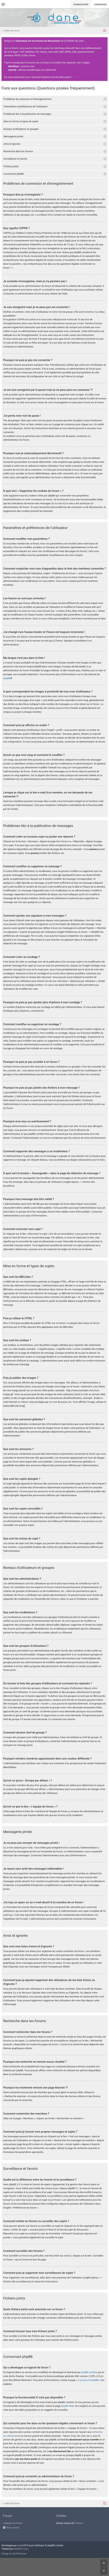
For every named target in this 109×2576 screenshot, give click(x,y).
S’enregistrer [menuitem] (81, 4)
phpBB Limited (89, 2372)
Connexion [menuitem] (100, 4)
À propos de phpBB (88, 2380)
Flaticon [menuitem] (79, 2523)
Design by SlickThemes (13, 2553)
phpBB (6, 678)
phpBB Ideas (68, 2406)
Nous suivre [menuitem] (12, 2527)
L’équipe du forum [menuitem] (12, 2523)
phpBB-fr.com (21, 2548)
